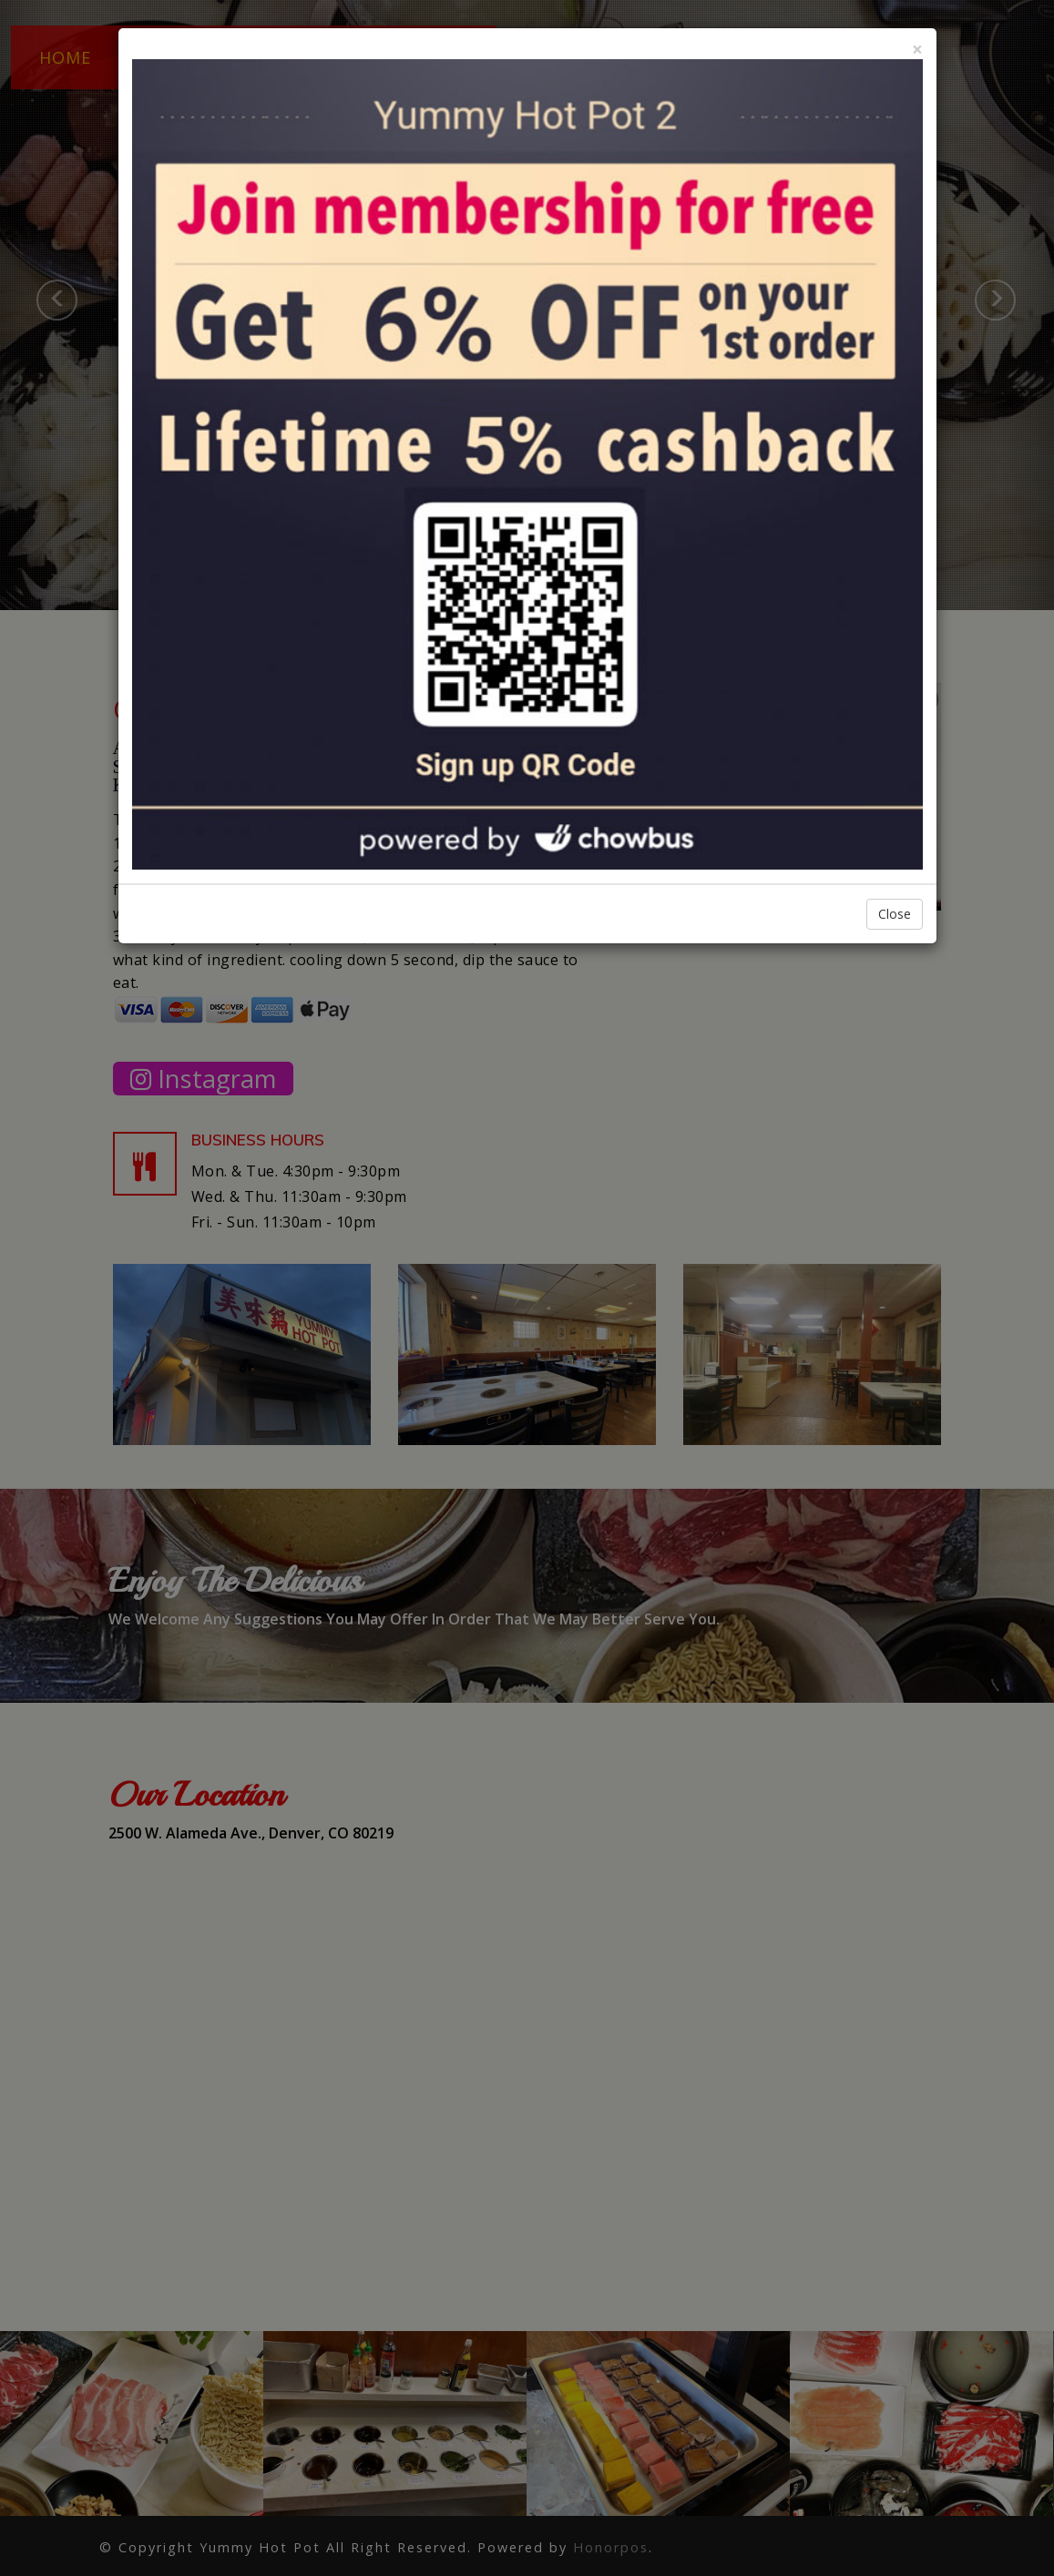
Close (894, 913)
